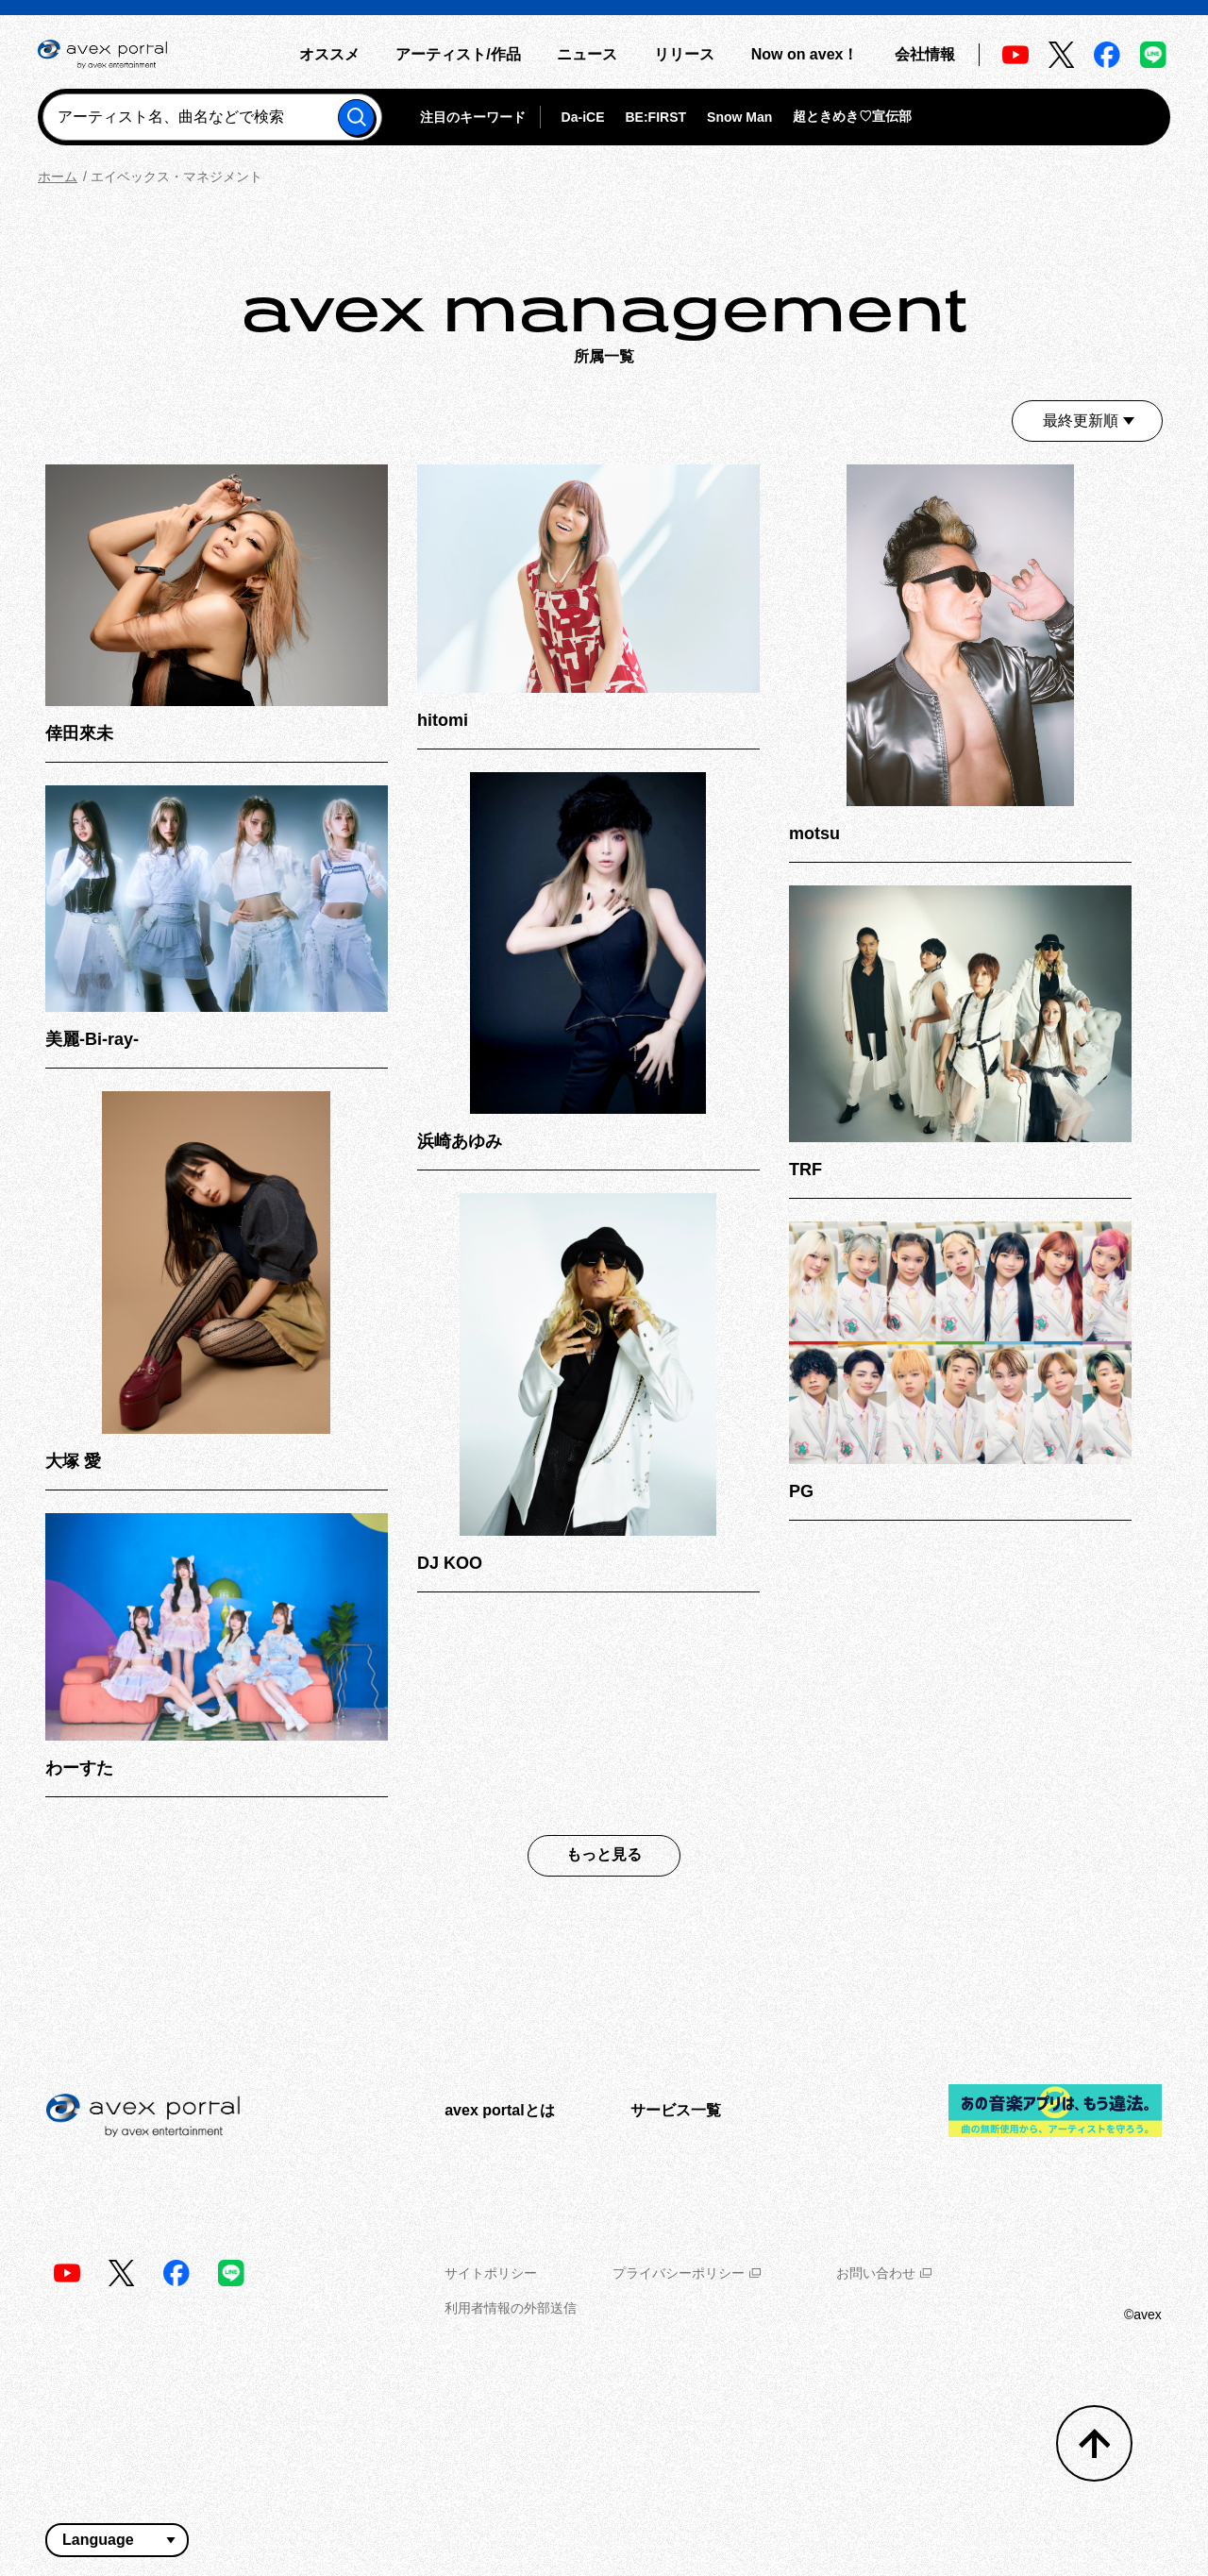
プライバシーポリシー (686, 2273)
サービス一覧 (675, 2110)
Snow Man (739, 117)
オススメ (329, 54)
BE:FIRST (655, 117)
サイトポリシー (491, 2273)
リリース (684, 54)
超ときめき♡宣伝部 (852, 116)
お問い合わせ (883, 2273)
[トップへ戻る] (1094, 2443)
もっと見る (604, 1854)
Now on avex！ (805, 54)
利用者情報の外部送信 (511, 2307)
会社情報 (925, 54)
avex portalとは (499, 2110)
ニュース (587, 54)
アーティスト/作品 (457, 54)
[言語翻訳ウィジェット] (117, 2540)
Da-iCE (583, 117)
